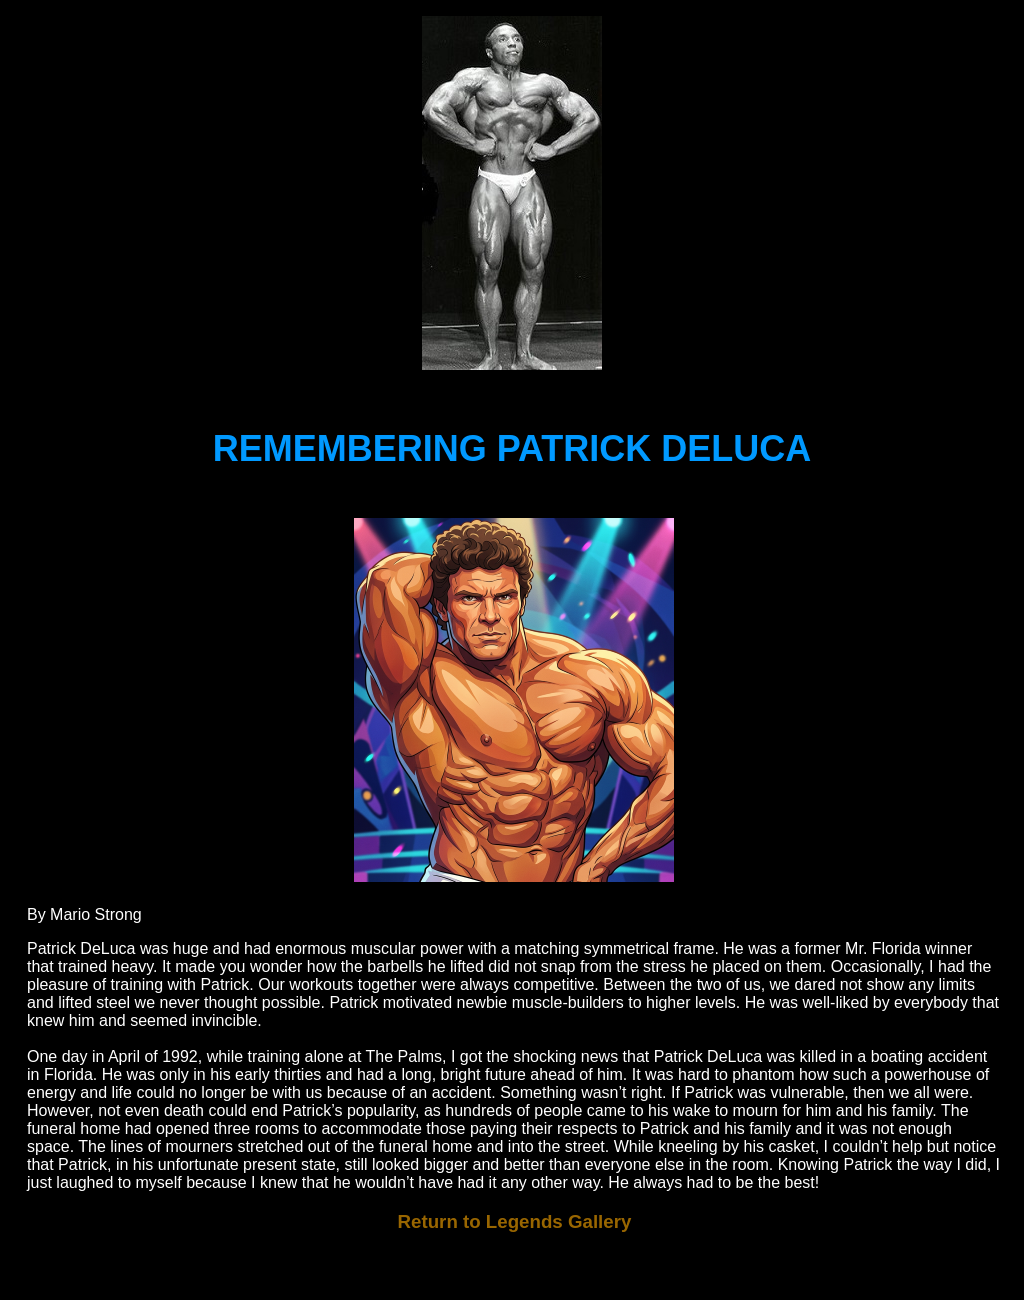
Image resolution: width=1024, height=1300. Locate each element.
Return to (515, 1221)
